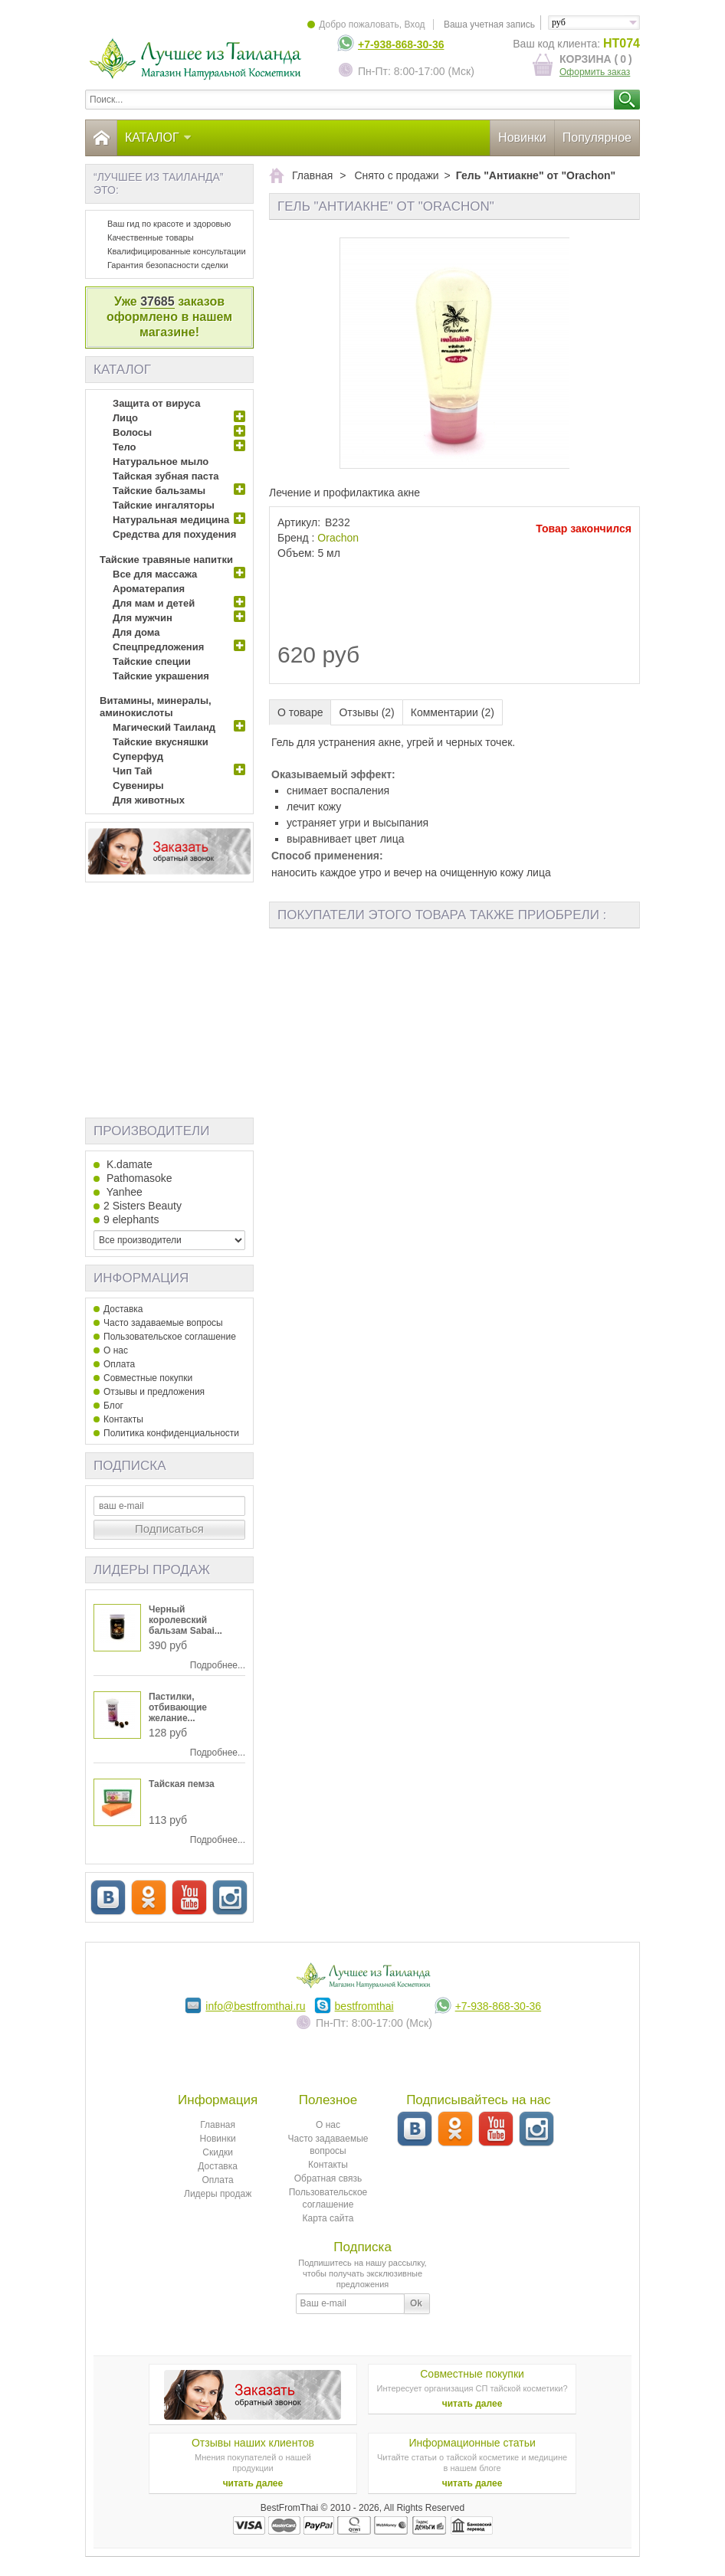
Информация (141, 1278)
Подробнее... (217, 1665)
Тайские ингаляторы (164, 505)
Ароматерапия (149, 588)
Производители (151, 1131)
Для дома (136, 632)
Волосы (132, 432)
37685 (157, 301)
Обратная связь (328, 2178)
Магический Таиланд (164, 727)
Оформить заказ (594, 72)
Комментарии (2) (452, 712)
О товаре (300, 712)
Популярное (597, 137)
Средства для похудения (174, 534)
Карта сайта (328, 2218)
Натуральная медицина (171, 519)
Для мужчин (142, 618)
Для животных (149, 800)
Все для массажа (155, 574)
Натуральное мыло (160, 461)
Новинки (522, 137)
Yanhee (123, 1192)
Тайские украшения (161, 676)
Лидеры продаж (151, 1570)
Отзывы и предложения (154, 1391)
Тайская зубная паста (166, 476)
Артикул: (298, 522)
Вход (414, 24)
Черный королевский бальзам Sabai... (185, 1620)
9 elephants (131, 1219)
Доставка (123, 1309)
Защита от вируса (156, 403)
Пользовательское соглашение (169, 1336)
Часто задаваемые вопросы (163, 1322)
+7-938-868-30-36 (401, 44)
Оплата (119, 1364)
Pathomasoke (137, 1178)
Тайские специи (152, 661)
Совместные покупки (147, 1378)
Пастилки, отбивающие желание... (178, 1707)
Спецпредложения (158, 647)
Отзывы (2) (366, 712)
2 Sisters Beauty (142, 1206)
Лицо (125, 418)
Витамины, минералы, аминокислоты (156, 706)
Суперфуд (138, 756)
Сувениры (138, 785)
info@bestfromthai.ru (255, 2006)
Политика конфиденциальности (171, 1433)
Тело (124, 447)
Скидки (217, 2152)
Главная (217, 2124)
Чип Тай (132, 771)
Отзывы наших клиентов (253, 2443)
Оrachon (338, 538)
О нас (115, 1350)
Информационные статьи (471, 2443)
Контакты (123, 1419)
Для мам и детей (154, 603)
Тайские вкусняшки (160, 742)
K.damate (128, 1164)
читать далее (472, 2403)
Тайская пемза (182, 1784)
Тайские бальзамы (159, 490)
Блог (113, 1405)
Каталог (158, 137)
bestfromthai (364, 2006)
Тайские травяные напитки (166, 559)
